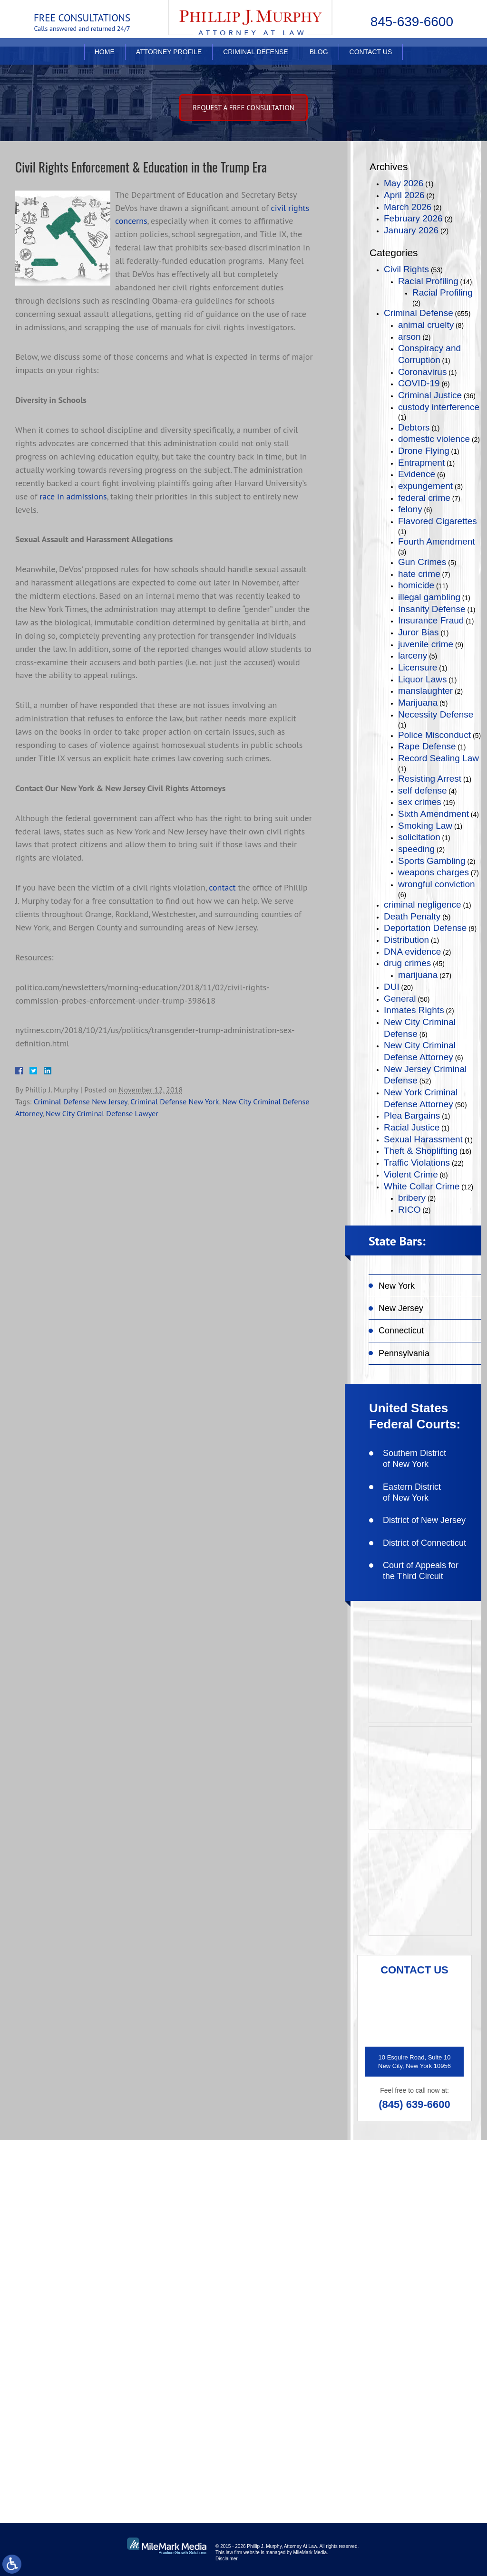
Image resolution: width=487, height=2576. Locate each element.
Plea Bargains (412, 1115)
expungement (425, 486)
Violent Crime (411, 1174)
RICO (409, 1210)
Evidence (416, 474)
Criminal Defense (255, 60)
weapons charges (433, 872)
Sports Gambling (432, 861)
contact (222, 887)
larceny (412, 656)
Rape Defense (427, 746)
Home (105, 60)
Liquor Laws (422, 679)
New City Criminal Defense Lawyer (102, 1113)
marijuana (418, 975)
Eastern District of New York (412, 1492)
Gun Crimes (422, 562)
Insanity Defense (432, 609)
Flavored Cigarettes (437, 521)
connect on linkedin (154, 2426)
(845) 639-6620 (136, 2302)
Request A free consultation (243, 107)
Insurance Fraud (431, 620)
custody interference (438, 407)
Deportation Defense (425, 928)
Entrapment (421, 463)
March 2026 (407, 207)
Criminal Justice (430, 395)
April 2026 (404, 195)
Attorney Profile (169, 60)
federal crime (424, 498)
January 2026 (411, 230)
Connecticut (401, 1330)
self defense (422, 790)
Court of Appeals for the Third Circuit (420, 1571)
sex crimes (419, 802)
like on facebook (148, 2396)
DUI (391, 987)
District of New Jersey (424, 1520)
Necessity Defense (435, 714)
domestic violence (434, 439)
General (400, 999)
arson (409, 337)
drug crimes (407, 963)
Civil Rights (406, 269)
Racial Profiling (428, 281)
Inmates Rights (414, 1010)
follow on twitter (361, 2396)
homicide (416, 585)
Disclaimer (226, 2558)
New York (397, 1286)
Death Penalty (412, 916)
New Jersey (401, 1308)
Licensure (417, 667)
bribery (412, 1198)
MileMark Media (310, 2552)
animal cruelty (426, 325)
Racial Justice (411, 1127)
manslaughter (425, 691)
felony (410, 509)
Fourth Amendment (436, 541)
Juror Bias (418, 632)
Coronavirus (422, 372)
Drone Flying (423, 451)
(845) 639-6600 (414, 2104)
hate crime (419, 574)
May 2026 (403, 183)
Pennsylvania (404, 1353)
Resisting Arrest (429, 779)
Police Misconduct (434, 735)
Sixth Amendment (433, 814)
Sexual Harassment (423, 1139)
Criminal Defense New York (174, 1101)
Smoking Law (425, 826)
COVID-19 (419, 383)
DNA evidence (412, 952)
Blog (319, 60)
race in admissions (73, 496)
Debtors (414, 427)
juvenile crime (425, 644)
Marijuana (418, 703)
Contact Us (371, 60)
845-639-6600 (411, 22)
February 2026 (413, 218)
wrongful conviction (436, 884)
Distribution (406, 940)
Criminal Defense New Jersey (80, 1101)
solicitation (419, 837)
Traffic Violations (417, 1163)
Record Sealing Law (438, 758)
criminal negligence (422, 905)
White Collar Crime (421, 1186)
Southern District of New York (414, 1458)
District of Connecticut (424, 1543)
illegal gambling (429, 597)
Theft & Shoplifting (421, 1151)
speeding (416, 849)
